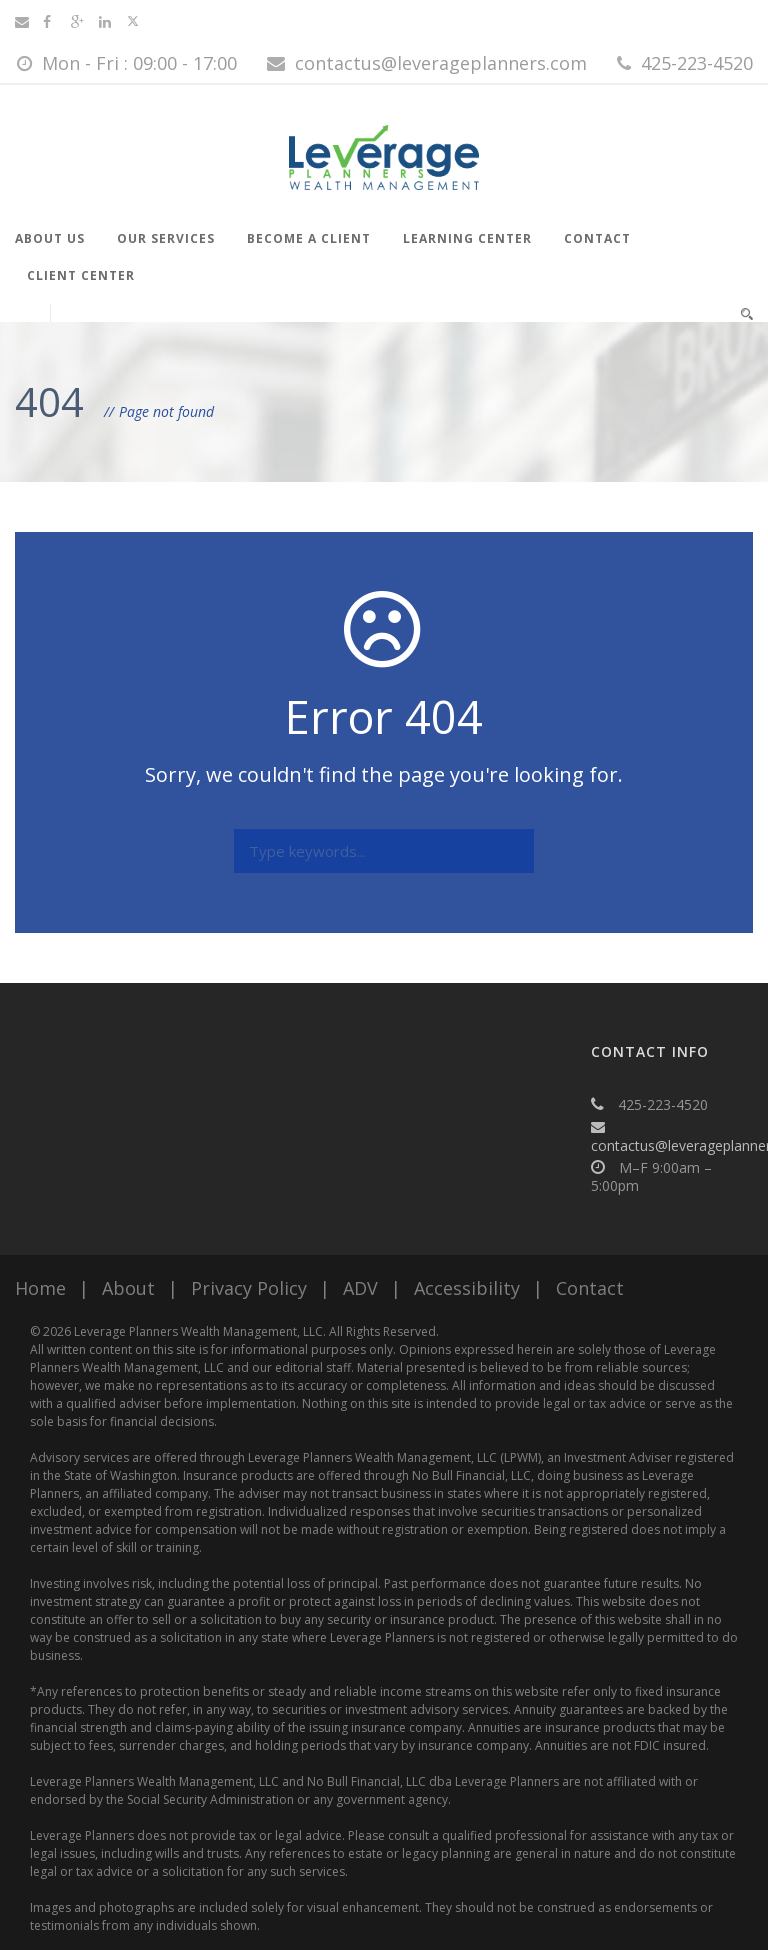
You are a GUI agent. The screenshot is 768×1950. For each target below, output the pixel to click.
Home (40, 1288)
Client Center (81, 275)
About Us (50, 238)
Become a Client (309, 238)
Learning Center (467, 238)
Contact (597, 238)
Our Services (166, 238)
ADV (360, 1288)
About (128, 1288)
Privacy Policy (249, 1288)
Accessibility (467, 1288)
